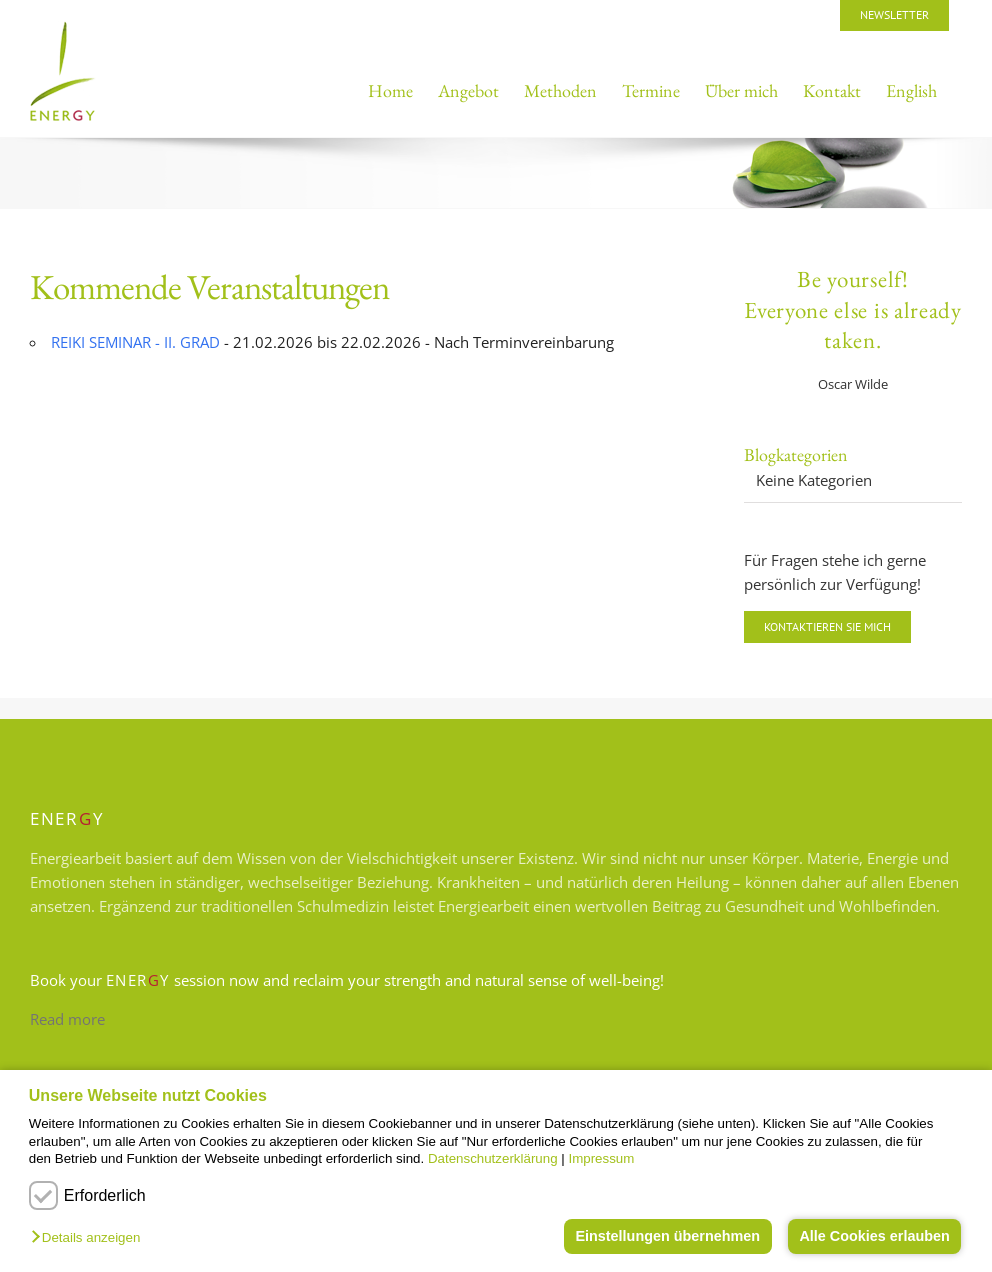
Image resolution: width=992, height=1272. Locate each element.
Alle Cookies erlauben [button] (874, 1236)
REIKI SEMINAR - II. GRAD (135, 342)
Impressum (601, 1158)
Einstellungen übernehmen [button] (667, 1236)
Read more (67, 1019)
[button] (90, 1238)
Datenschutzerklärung (493, 1158)
